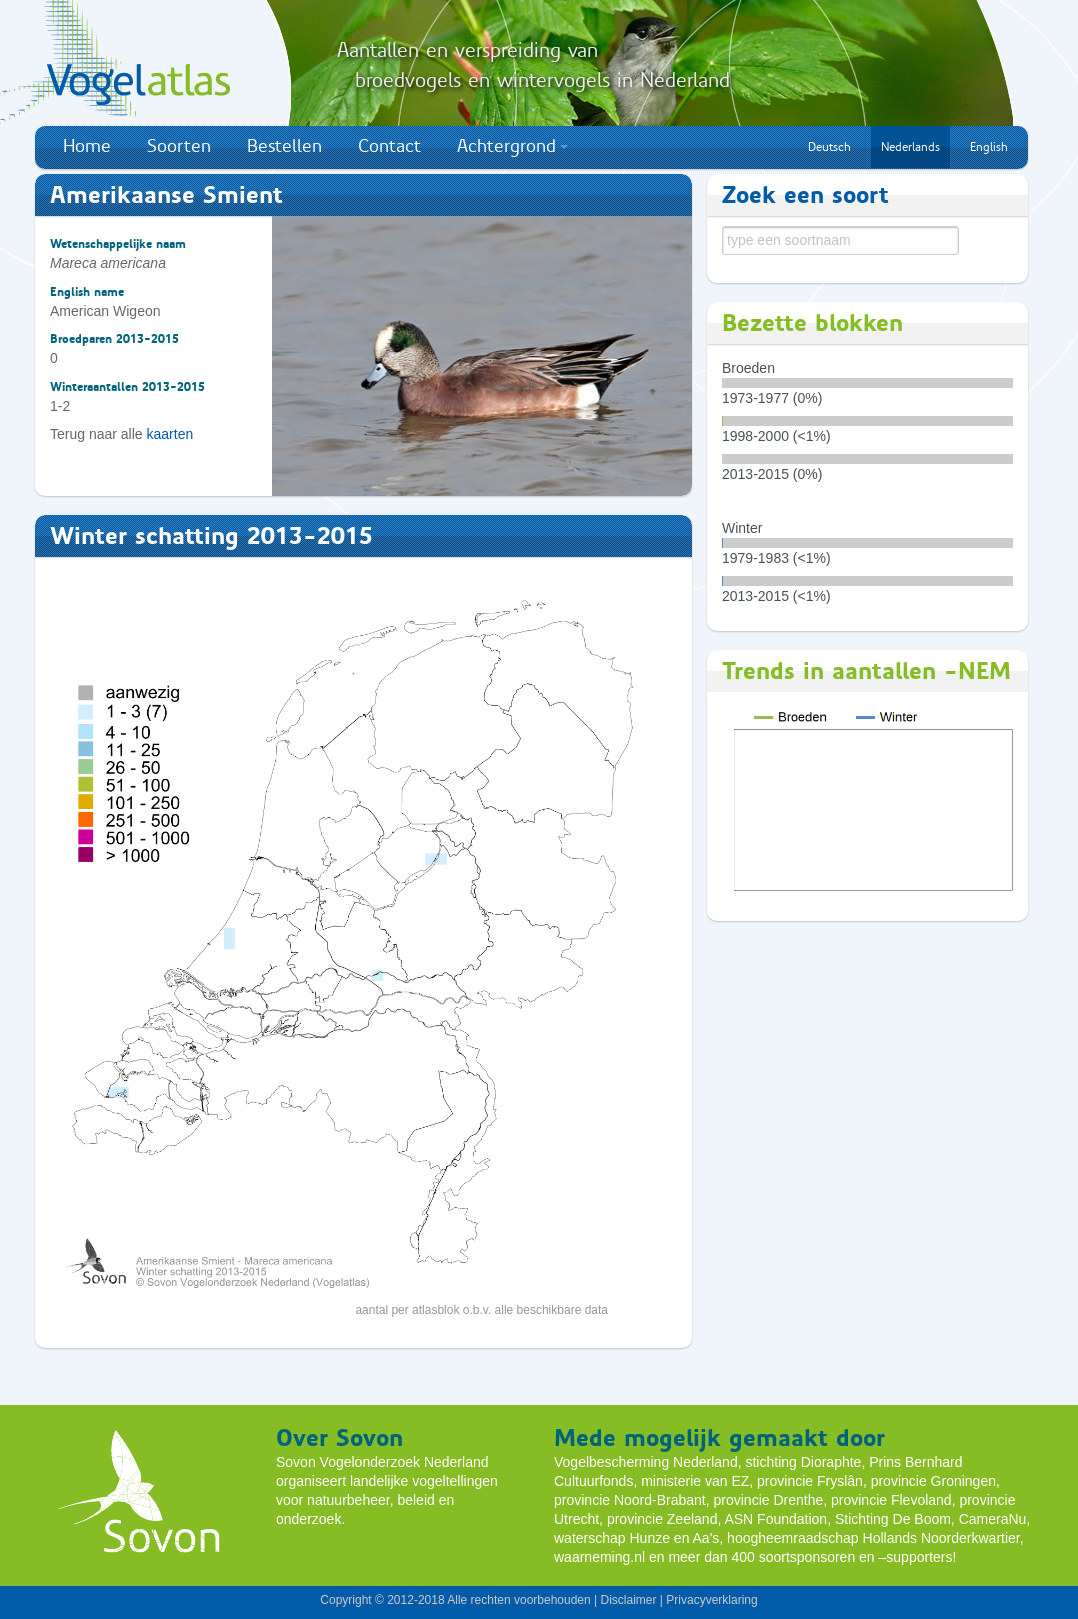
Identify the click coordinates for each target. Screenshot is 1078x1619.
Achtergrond (512, 146)
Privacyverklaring (711, 1600)
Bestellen (284, 146)
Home (87, 146)
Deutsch (829, 147)
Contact (389, 146)
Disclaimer (628, 1600)
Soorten (179, 146)
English (989, 147)
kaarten (170, 434)
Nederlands (910, 147)
